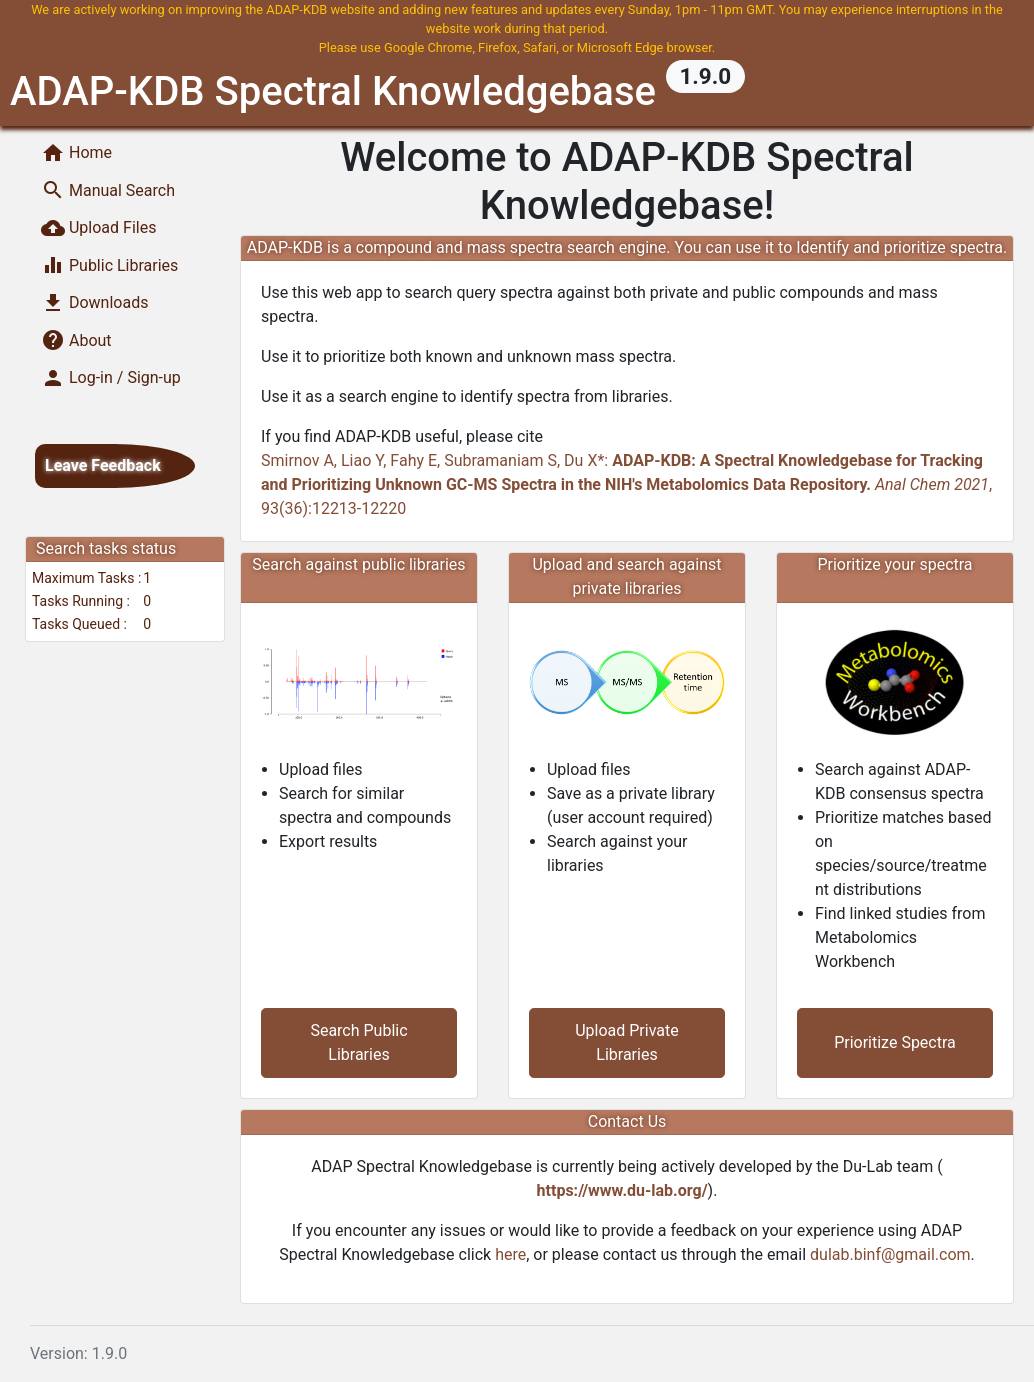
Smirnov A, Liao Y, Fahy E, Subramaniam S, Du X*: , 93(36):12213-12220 (626, 484)
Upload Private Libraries (627, 1042)
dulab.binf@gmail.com (890, 1254)
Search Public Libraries (358, 1042)
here (510, 1254)
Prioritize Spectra (895, 1042)
